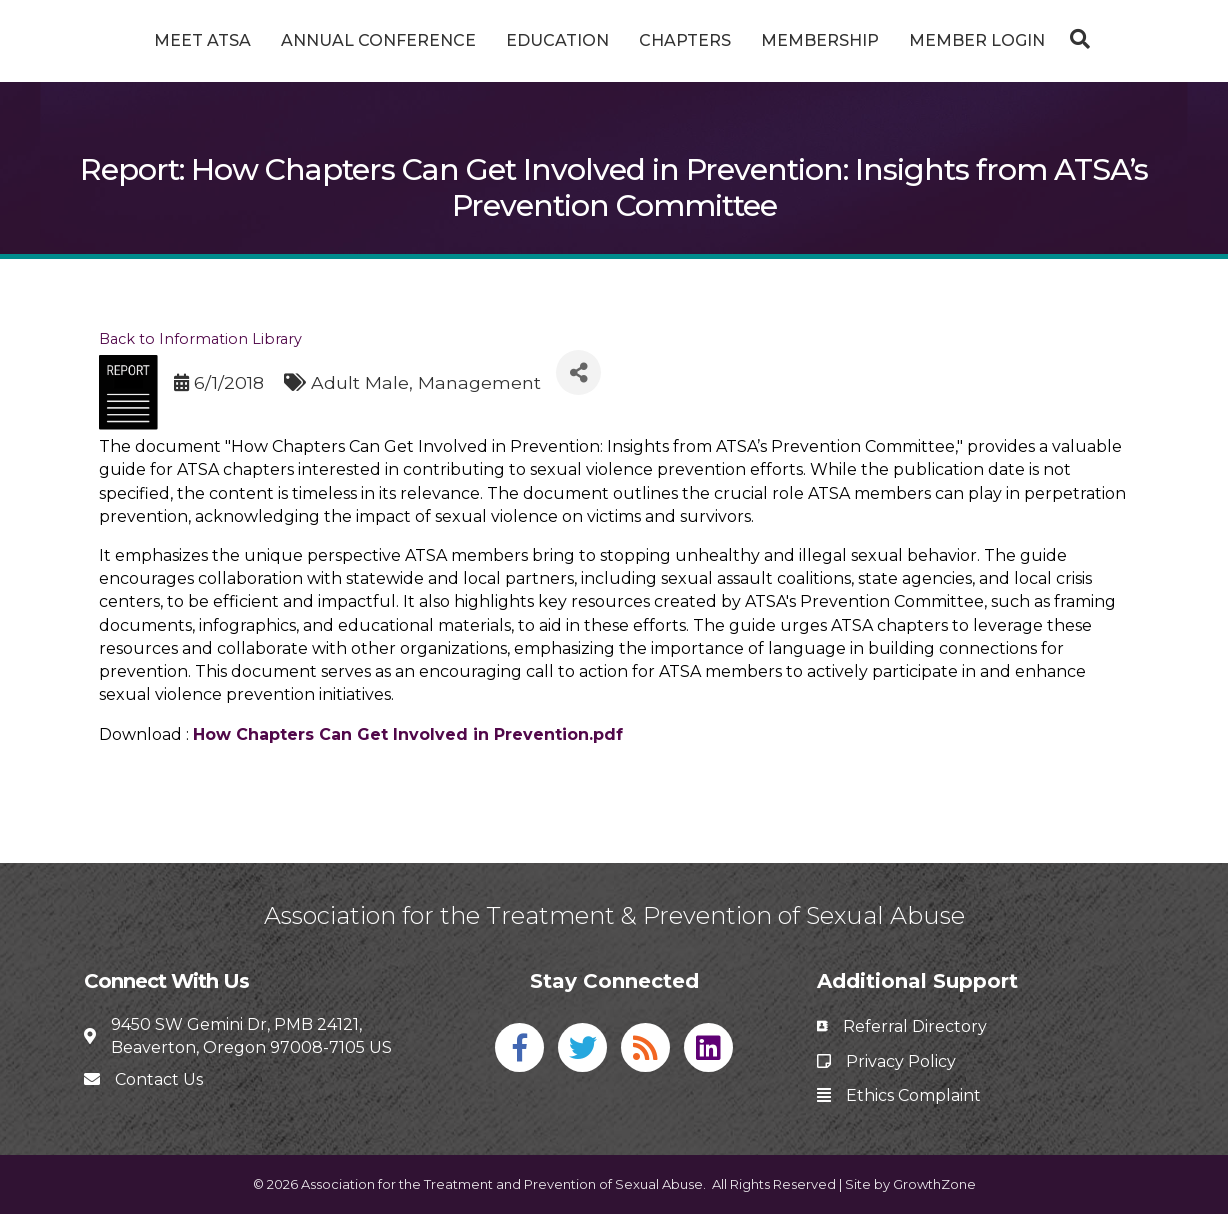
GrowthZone (934, 1184)
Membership (895, 40)
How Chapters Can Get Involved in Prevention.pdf (408, 734)
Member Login (1052, 40)
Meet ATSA (127, 40)
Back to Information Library (200, 339)
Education (482, 40)
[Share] (578, 372)
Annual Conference (303, 40)
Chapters (760, 40)
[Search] (1150, 39)
